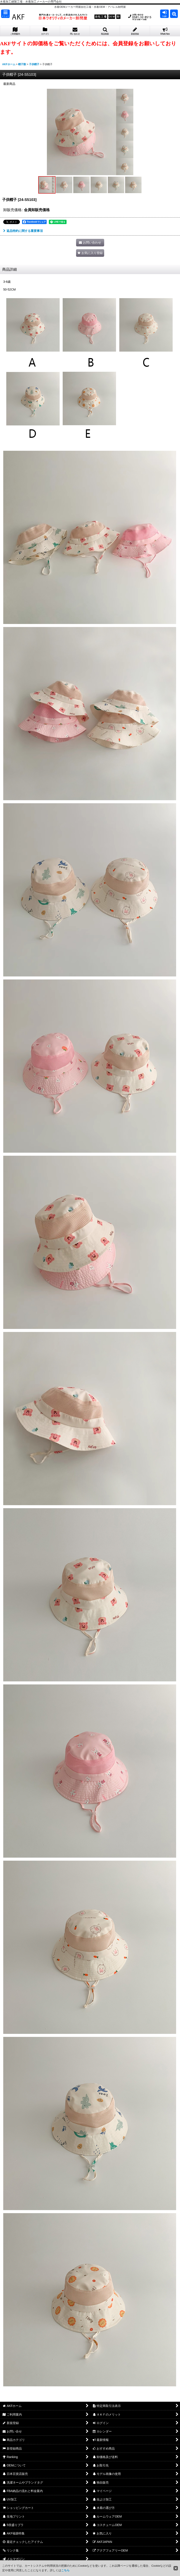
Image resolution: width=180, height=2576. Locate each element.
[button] (5, 14)
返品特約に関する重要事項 (23, 231)
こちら (65, 2570)
